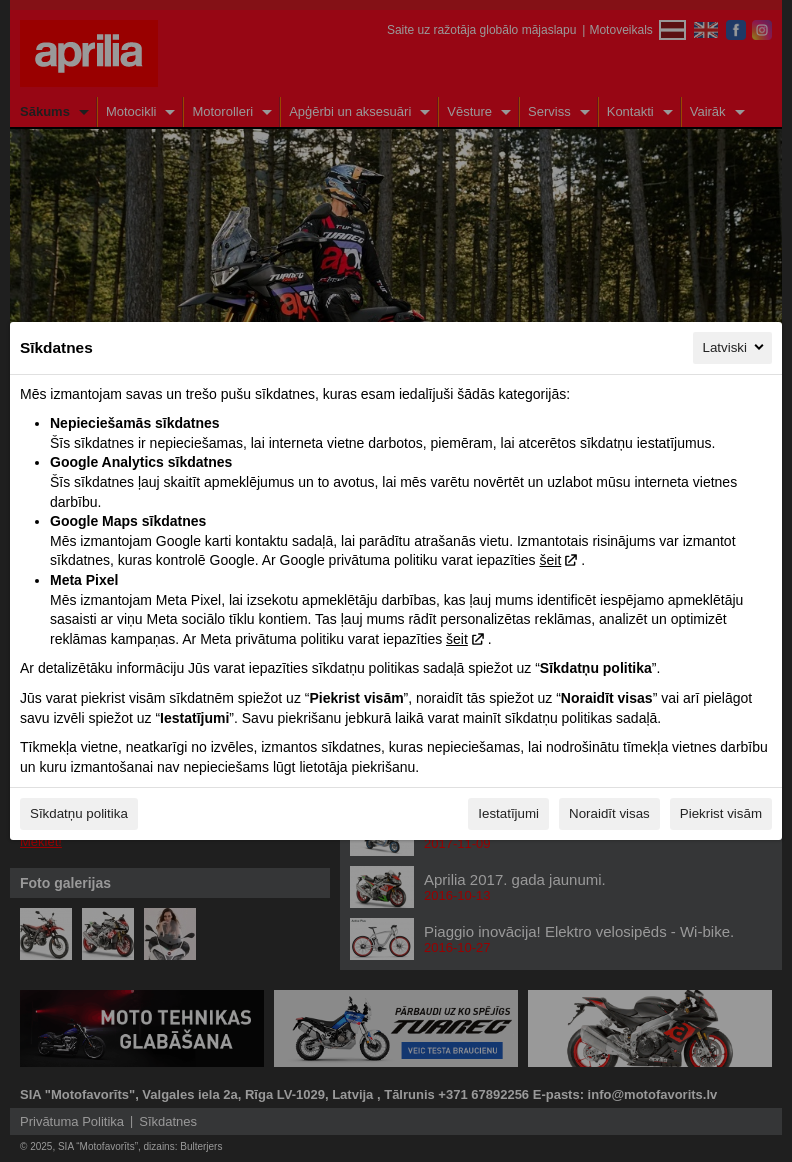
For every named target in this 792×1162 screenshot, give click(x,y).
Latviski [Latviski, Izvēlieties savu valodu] (735, 347)
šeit (550, 560)
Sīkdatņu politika (79, 813)
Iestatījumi (508, 813)
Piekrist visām (721, 813)
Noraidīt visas (609, 813)
